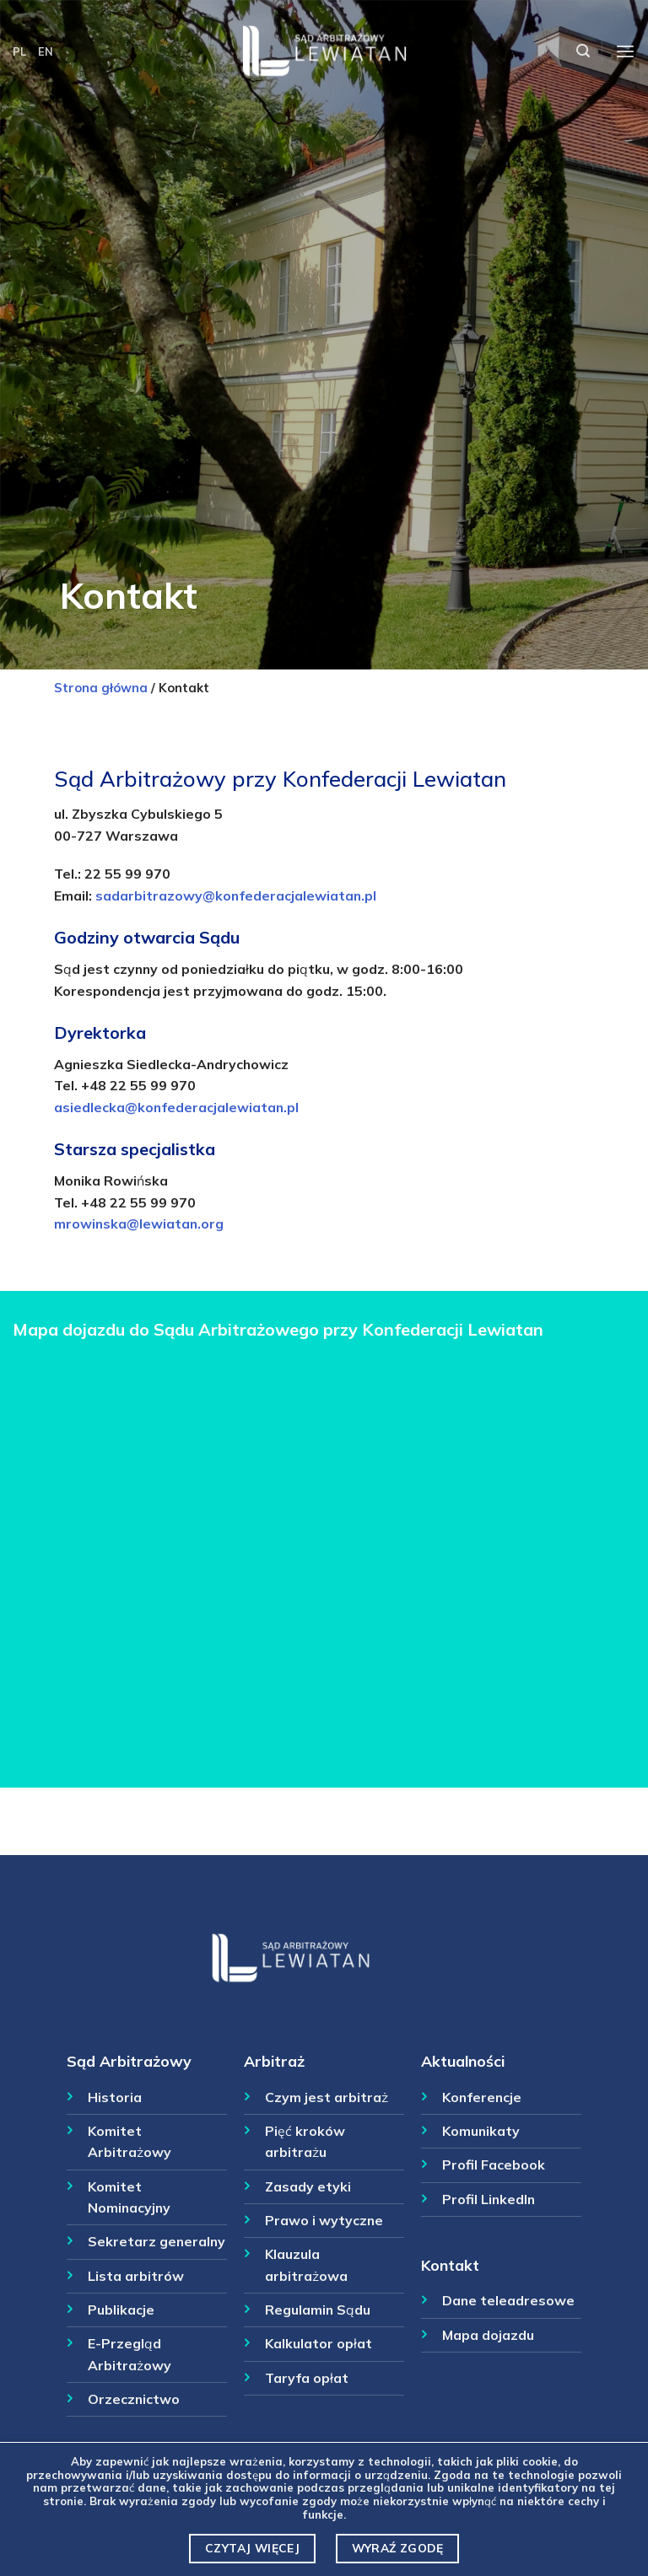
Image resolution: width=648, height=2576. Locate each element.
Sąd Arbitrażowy (129, 2061)
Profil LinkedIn (488, 2199)
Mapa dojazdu (488, 2334)
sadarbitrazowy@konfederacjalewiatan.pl (235, 895)
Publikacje (121, 2309)
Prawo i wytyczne (324, 2220)
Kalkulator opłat (318, 2343)
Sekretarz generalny (156, 2241)
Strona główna (101, 688)
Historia (115, 2097)
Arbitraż (274, 2061)
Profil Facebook (493, 2164)
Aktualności (463, 2061)
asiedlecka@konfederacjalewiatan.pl (176, 1107)
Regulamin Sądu (317, 2309)
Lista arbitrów (136, 2275)
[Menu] (625, 52)
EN (45, 51)
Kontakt (450, 2265)
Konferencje (481, 2097)
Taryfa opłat (306, 2377)
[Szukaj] (583, 51)
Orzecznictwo (134, 2398)
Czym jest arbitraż (326, 2097)
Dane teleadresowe (508, 2300)
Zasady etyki (308, 2186)
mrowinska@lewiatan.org (139, 1223)
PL (19, 51)
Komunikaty (481, 2130)
